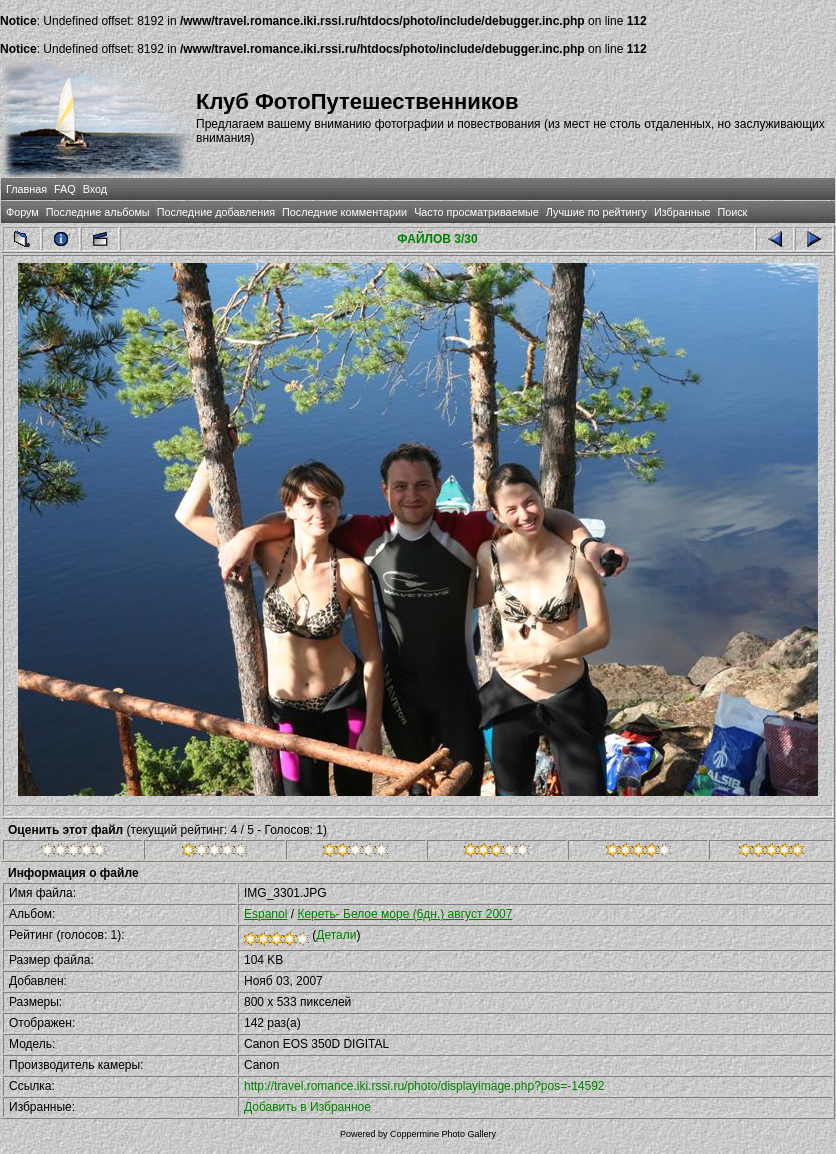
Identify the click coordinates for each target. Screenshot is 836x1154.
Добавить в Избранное (307, 1107)
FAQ (65, 189)
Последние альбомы (98, 212)
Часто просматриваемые (476, 212)
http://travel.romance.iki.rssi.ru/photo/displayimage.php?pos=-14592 (424, 1086)
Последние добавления (216, 212)
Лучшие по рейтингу (596, 212)
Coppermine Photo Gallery (443, 1134)
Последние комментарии (344, 212)
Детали (336, 935)
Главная (26, 189)
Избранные (682, 212)
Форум (22, 212)
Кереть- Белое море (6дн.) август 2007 (404, 914)
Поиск (732, 212)
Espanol (265, 914)
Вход (95, 189)
